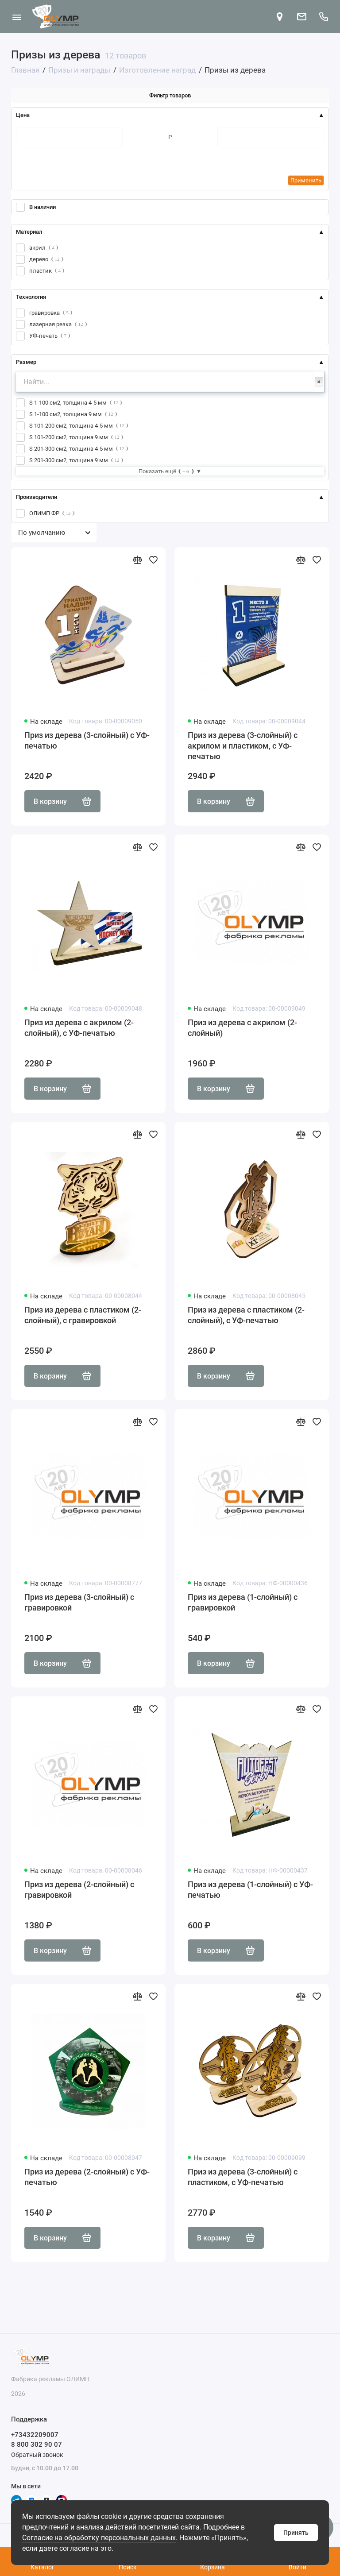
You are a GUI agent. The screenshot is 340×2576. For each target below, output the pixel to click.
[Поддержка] (323, 16)
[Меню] (16, 16)
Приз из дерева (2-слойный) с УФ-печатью (87, 2177)
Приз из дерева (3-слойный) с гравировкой (79, 1602)
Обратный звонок (37, 2454)
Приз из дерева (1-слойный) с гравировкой (243, 1602)
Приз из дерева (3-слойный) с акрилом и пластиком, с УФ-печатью (243, 745)
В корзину (62, 801)
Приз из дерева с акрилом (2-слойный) (242, 1028)
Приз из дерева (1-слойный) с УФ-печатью (250, 1890)
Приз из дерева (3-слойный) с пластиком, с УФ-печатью (243, 2177)
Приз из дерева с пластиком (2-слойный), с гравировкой (82, 1315)
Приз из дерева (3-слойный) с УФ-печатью (87, 740)
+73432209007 (34, 2435)
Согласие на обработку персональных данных (99, 2538)
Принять (296, 2532)
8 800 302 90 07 (36, 2445)
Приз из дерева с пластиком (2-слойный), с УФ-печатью (246, 1315)
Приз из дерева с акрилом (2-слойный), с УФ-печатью (79, 1028)
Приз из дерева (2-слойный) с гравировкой (79, 1890)
